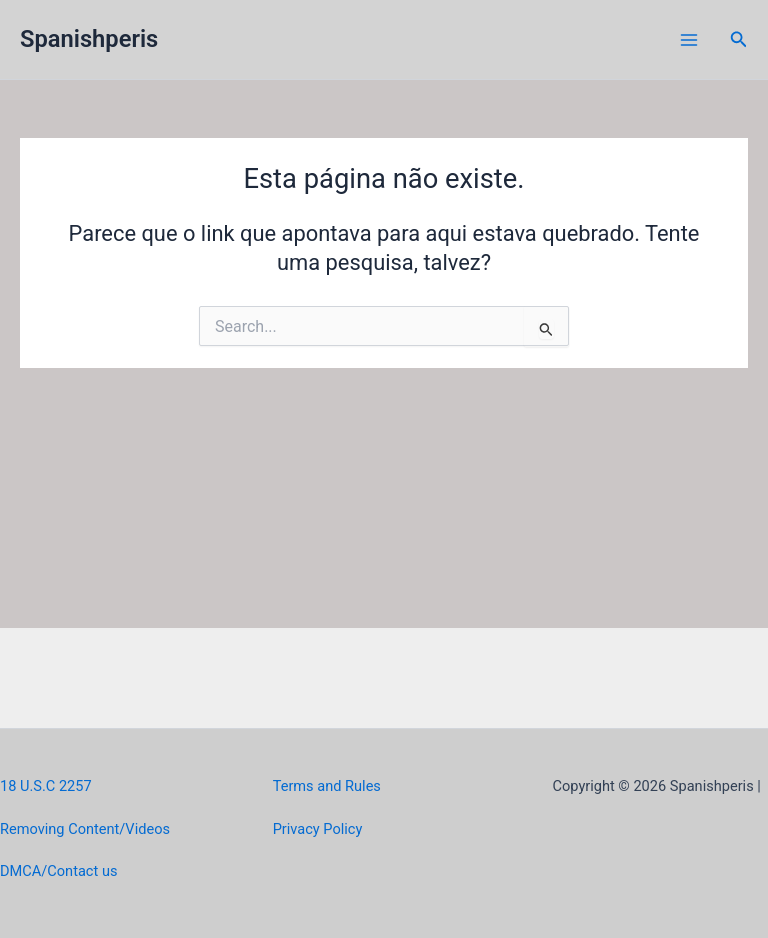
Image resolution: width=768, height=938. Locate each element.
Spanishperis (89, 39)
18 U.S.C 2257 (46, 786)
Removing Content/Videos (85, 829)
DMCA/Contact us (58, 871)
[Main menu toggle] (689, 40)
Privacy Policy (318, 829)
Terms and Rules (327, 786)
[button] (739, 39)
